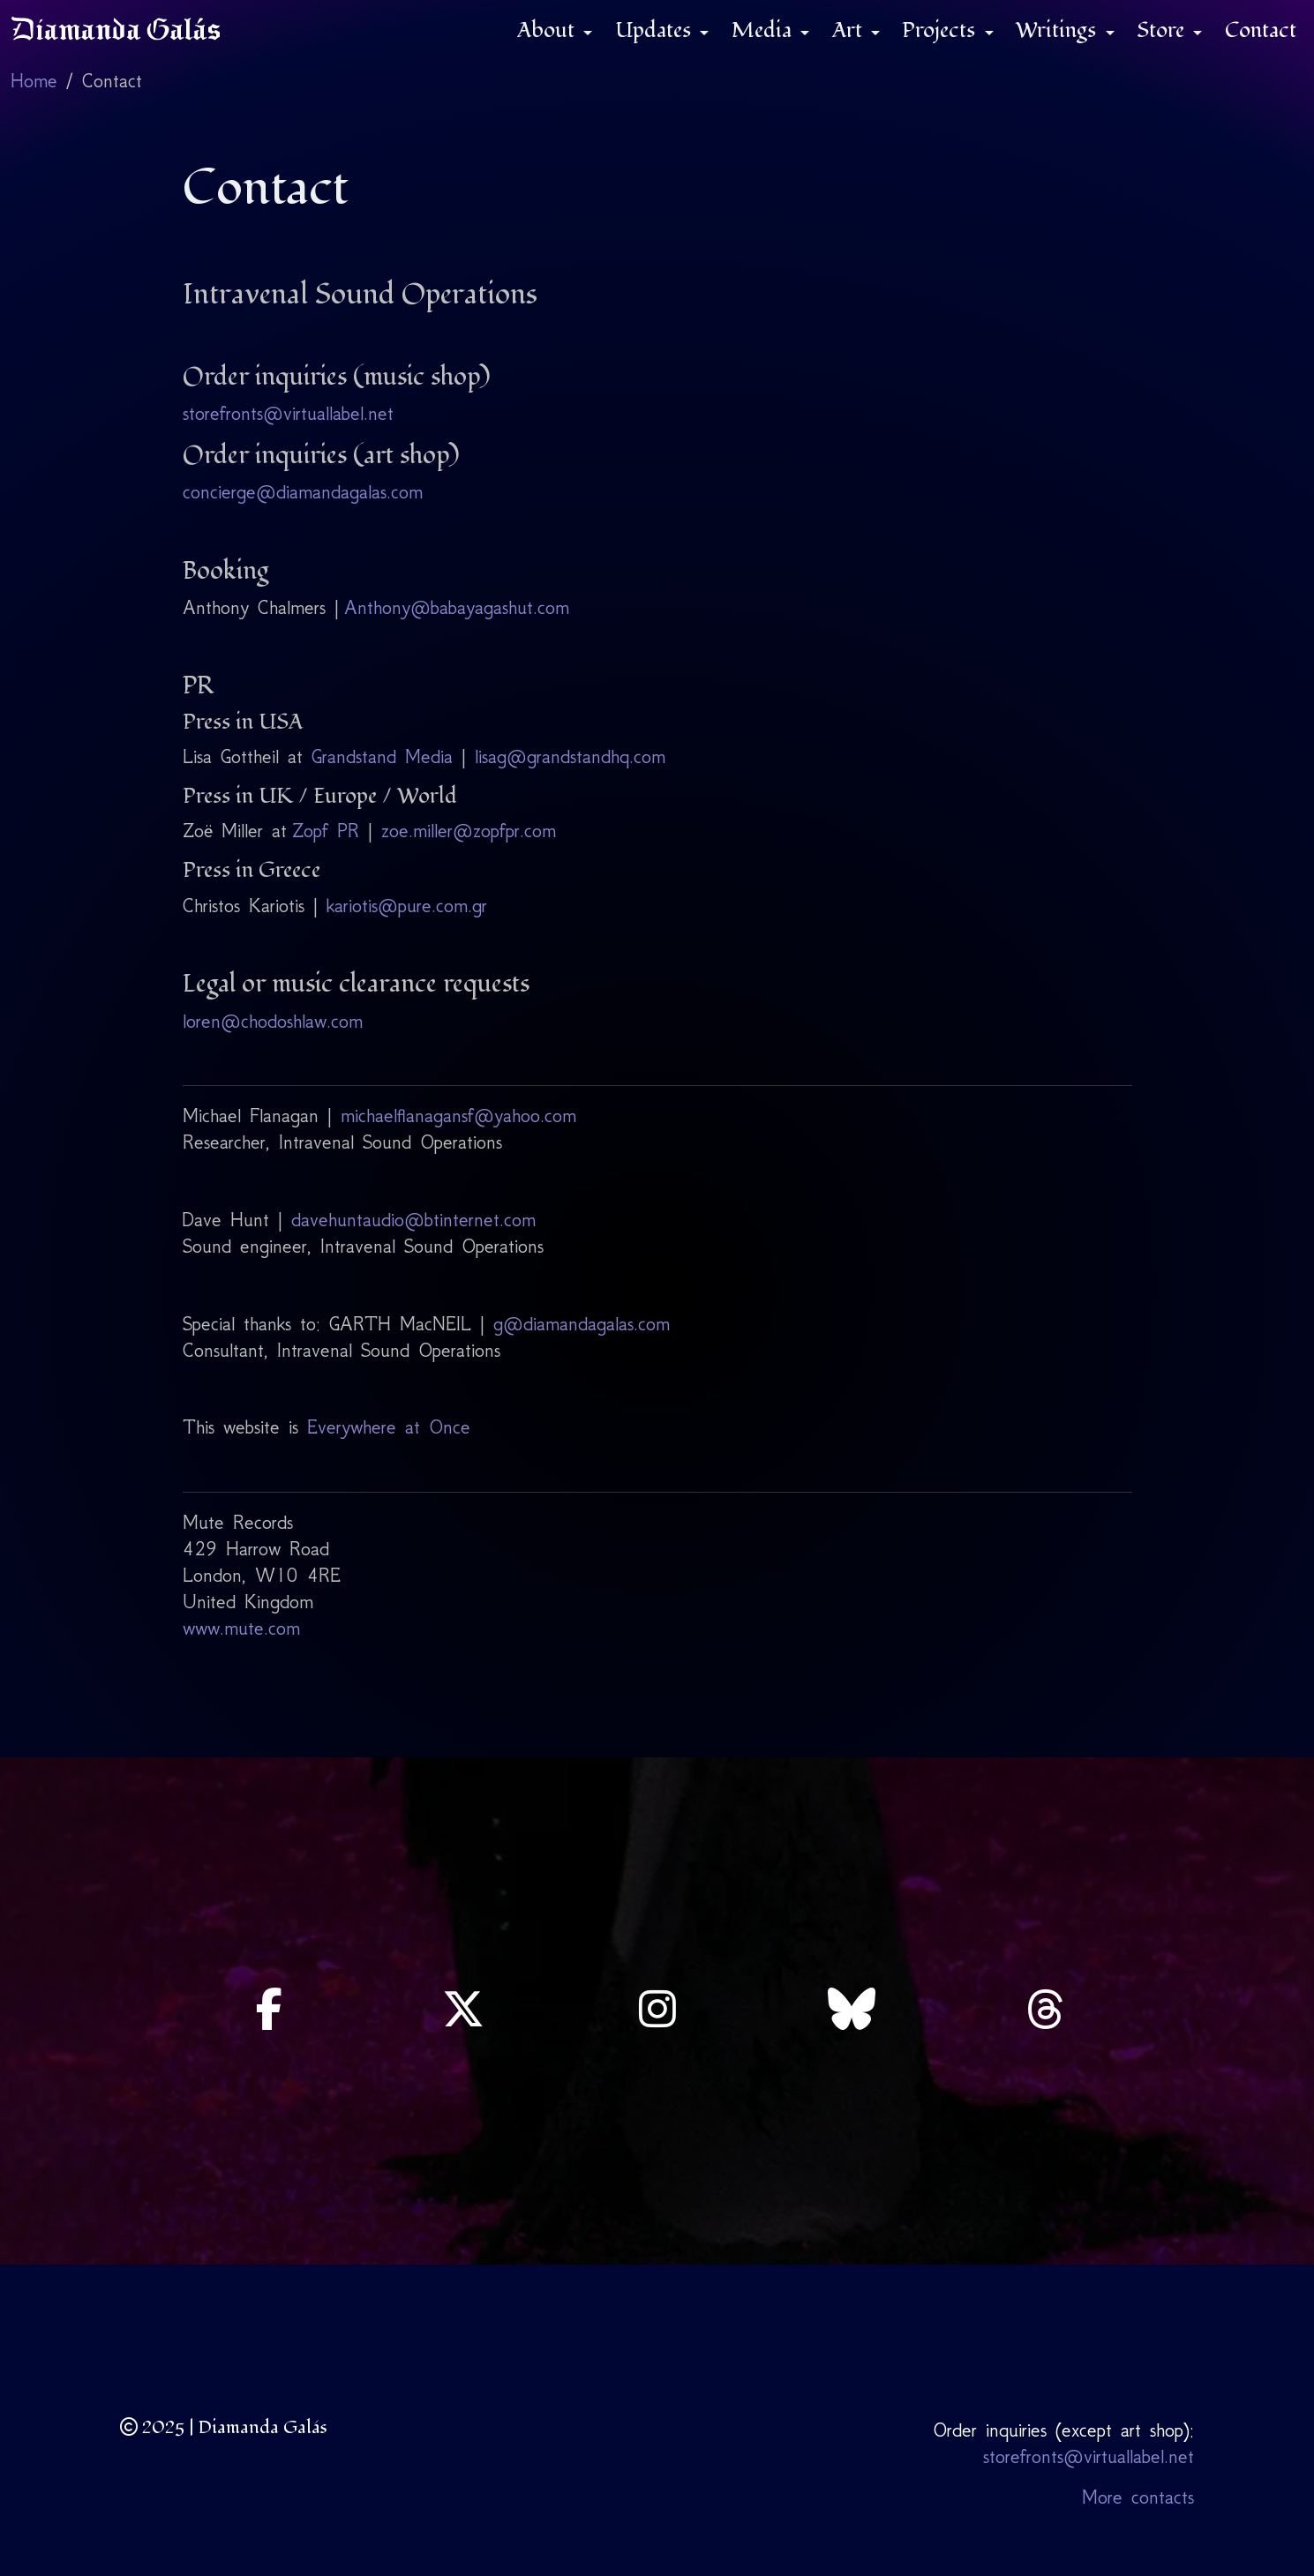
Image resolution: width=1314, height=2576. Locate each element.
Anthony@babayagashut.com (456, 607)
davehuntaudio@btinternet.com (413, 1220)
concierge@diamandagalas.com (303, 492)
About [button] (548, 30)
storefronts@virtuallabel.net (288, 413)
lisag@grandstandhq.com (570, 756)
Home (34, 81)
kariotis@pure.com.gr (407, 905)
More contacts (1138, 2497)
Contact (1260, 30)
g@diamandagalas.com (581, 1324)
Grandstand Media (382, 756)
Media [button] (764, 30)
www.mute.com (241, 1628)
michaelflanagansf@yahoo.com (458, 1115)
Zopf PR (325, 830)
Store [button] (1163, 30)
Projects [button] (941, 30)
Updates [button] (655, 30)
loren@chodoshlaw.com (273, 1021)
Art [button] (849, 30)
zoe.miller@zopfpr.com (468, 830)
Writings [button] (1058, 30)
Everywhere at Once (388, 1427)
